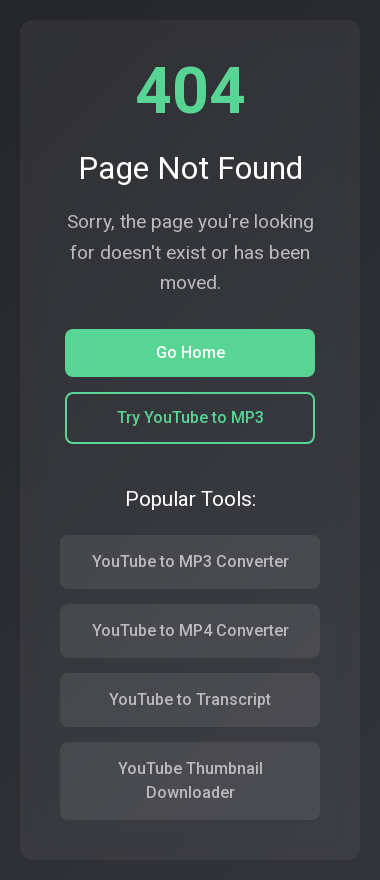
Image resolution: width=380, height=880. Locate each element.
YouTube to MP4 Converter (190, 630)
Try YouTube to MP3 (190, 417)
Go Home (190, 352)
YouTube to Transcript (190, 699)
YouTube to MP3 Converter (190, 561)
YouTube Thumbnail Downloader (190, 780)
